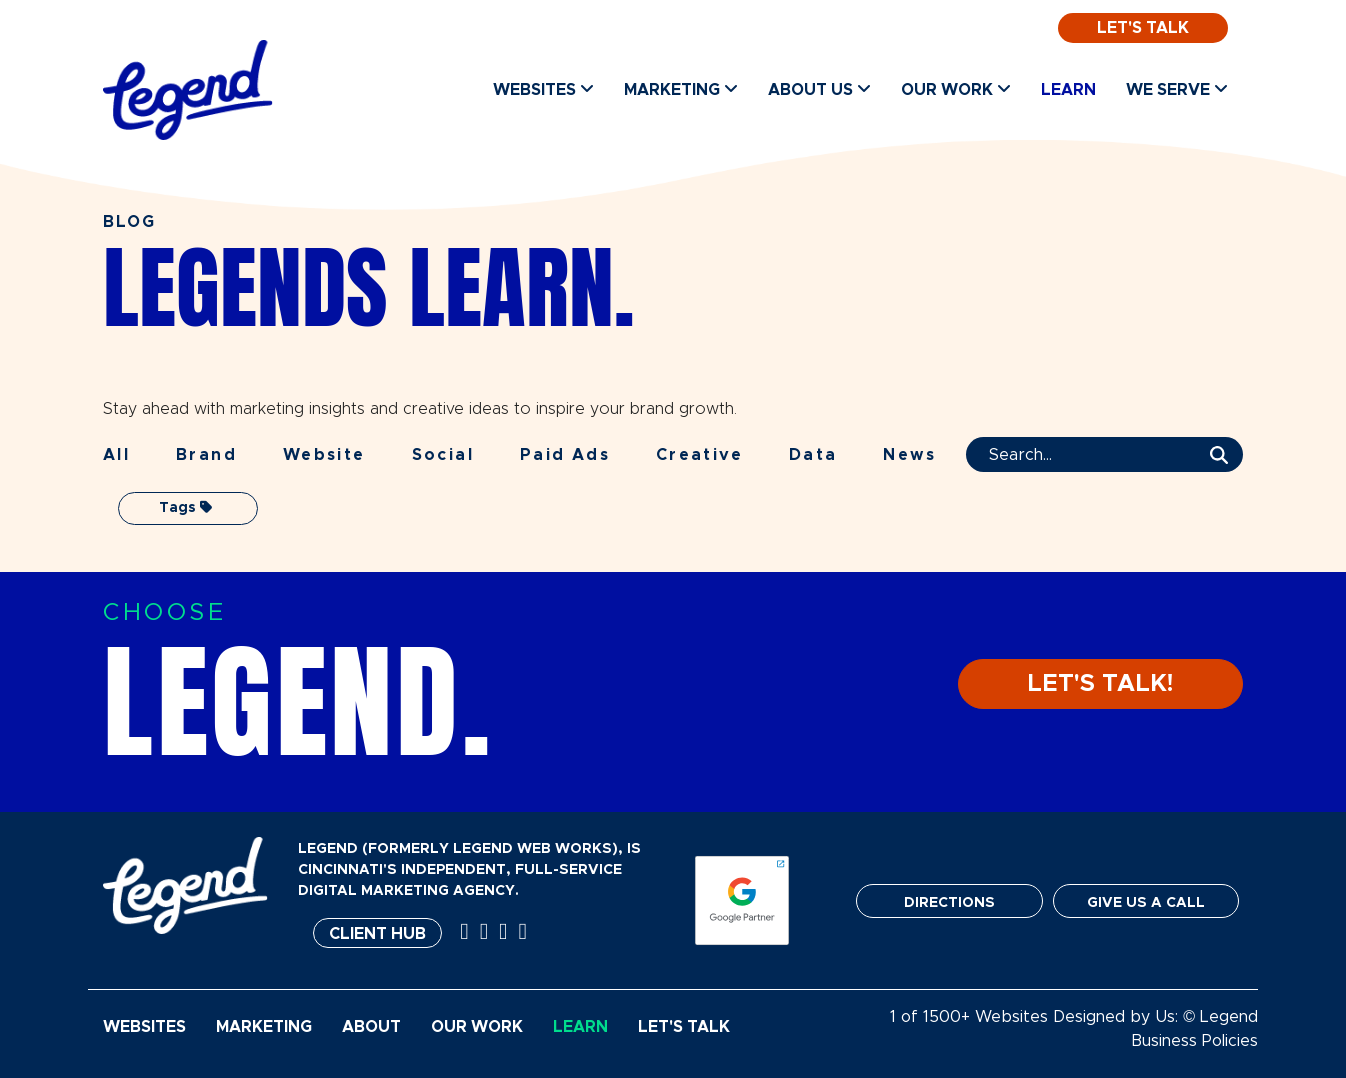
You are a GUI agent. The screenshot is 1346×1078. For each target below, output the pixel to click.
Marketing (681, 89)
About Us (819, 89)
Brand (206, 455)
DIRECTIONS (949, 903)
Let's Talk (1143, 28)
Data (813, 455)
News (909, 455)
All (116, 455)
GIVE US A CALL (1146, 903)
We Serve (1177, 89)
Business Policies (1194, 1041)
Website (324, 455)
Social (443, 455)
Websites (543, 89)
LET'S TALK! (1100, 684)
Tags (185, 507)
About (371, 1027)
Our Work (956, 89)
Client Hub (377, 934)
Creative (699, 455)
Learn (1068, 90)
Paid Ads (565, 455)
